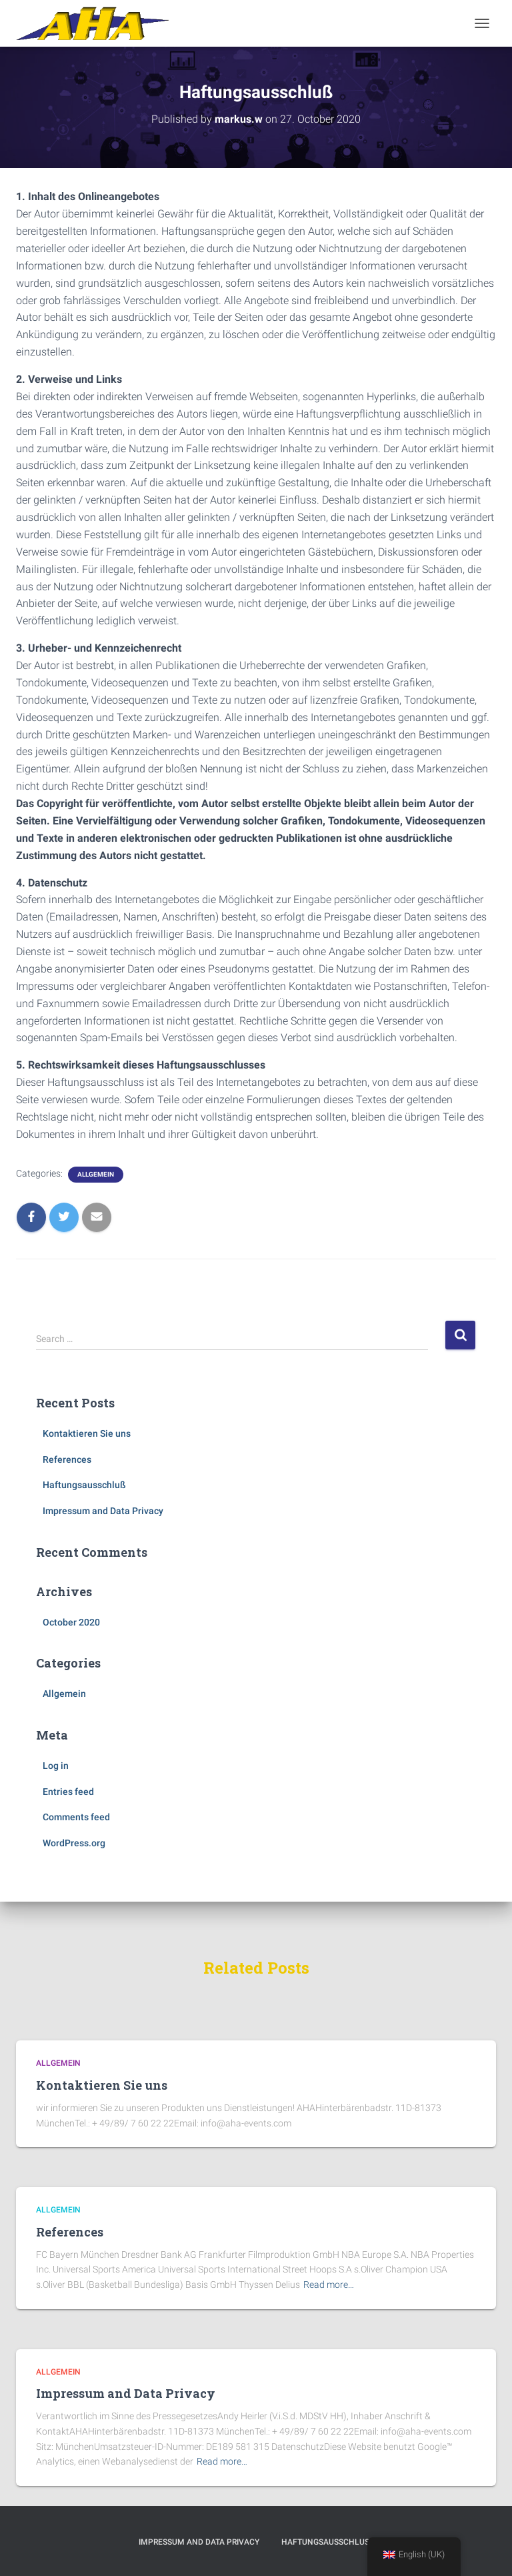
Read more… (328, 2284)
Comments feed (76, 1817)
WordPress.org (74, 1843)
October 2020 (71, 1622)
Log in (56, 1765)
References (67, 1459)
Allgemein (95, 1174)
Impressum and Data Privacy (103, 1510)
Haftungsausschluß (84, 1484)
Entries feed (68, 1791)
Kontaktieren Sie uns (87, 1433)
